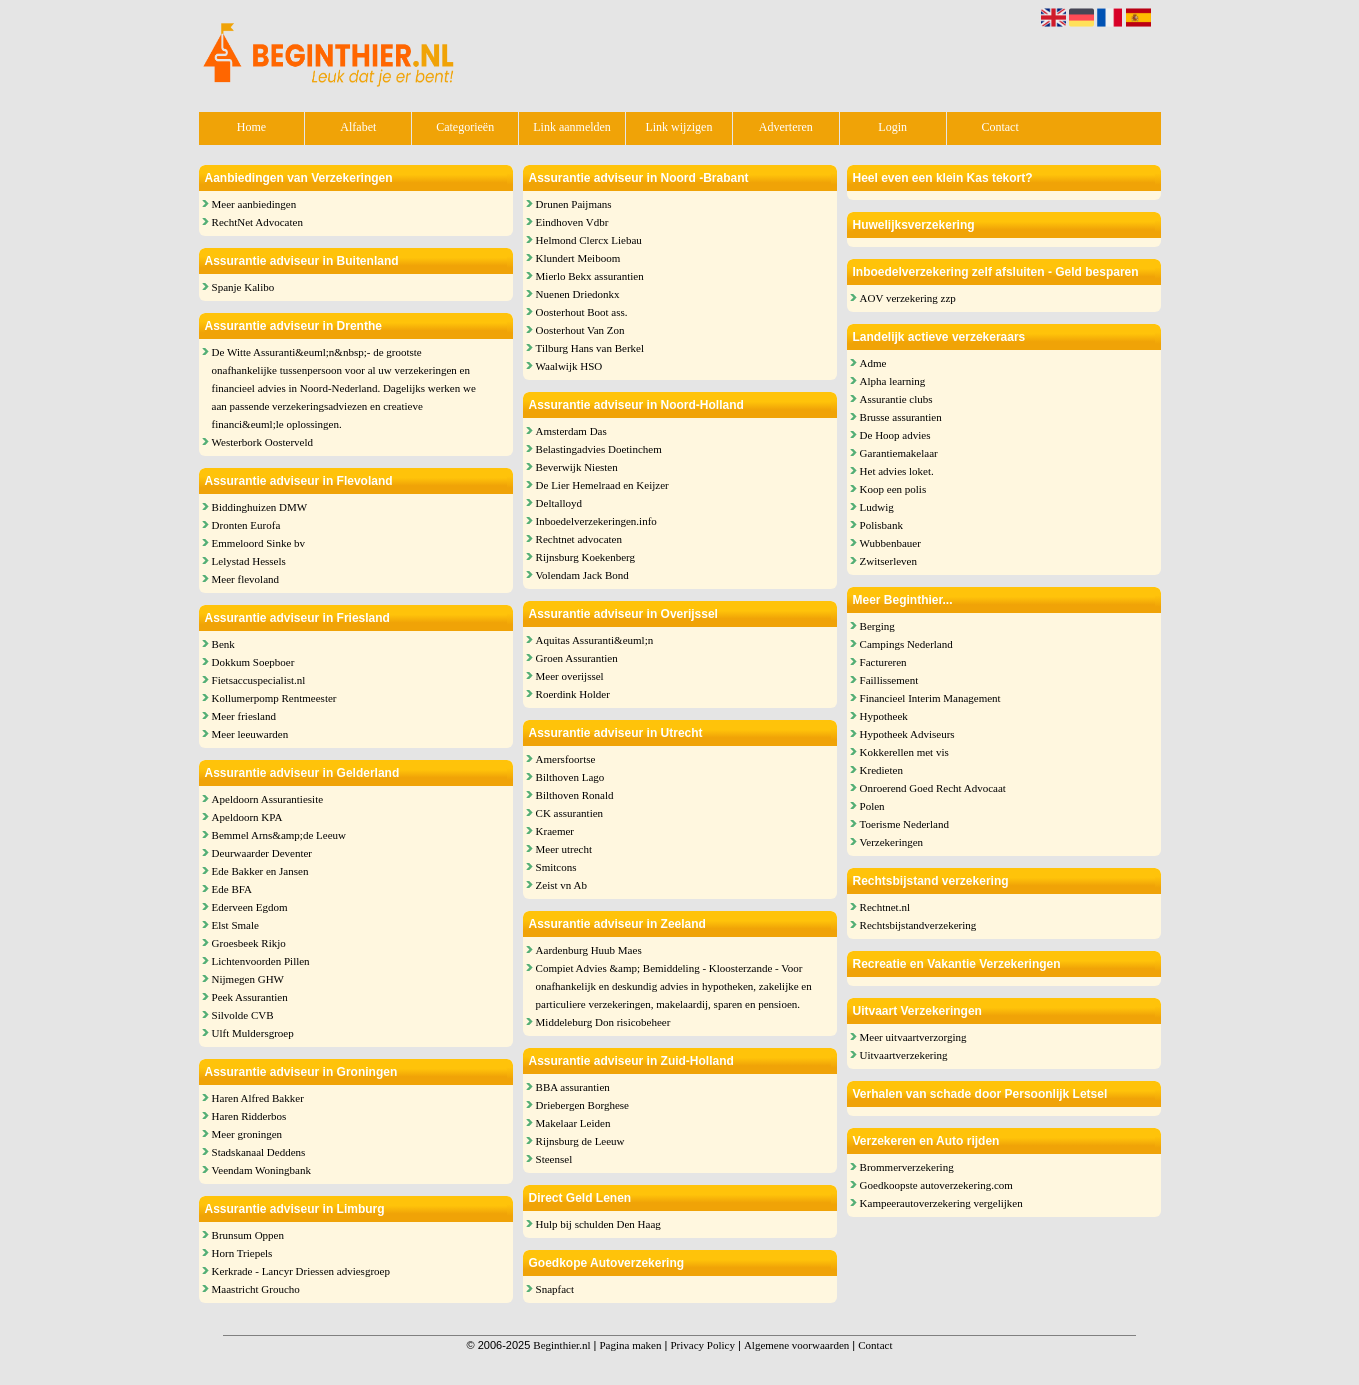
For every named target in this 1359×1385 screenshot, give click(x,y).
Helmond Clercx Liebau (589, 240)
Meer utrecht (564, 849)
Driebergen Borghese (582, 1105)
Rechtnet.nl (885, 907)
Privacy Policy (702, 1345)
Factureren (883, 662)
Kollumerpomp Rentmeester (274, 698)
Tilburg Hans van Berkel (590, 348)
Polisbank (881, 525)
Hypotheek (884, 716)
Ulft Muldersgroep (253, 1033)
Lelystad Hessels (249, 561)
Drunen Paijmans (574, 204)
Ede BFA (232, 889)
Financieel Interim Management (930, 698)
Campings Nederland (906, 644)
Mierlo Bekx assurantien (590, 276)
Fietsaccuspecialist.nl (259, 680)
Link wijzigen (678, 127)
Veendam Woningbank (261, 1170)
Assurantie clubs (896, 399)
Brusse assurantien (901, 417)
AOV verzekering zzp (908, 298)
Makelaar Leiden (573, 1123)
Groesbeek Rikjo (249, 943)
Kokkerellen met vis (904, 752)
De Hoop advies (895, 435)
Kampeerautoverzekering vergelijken (941, 1203)
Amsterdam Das (571, 431)
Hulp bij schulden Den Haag (598, 1224)
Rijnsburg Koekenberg (586, 557)
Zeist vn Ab (561, 885)
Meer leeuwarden (250, 734)
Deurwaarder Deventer (262, 853)
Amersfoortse (566, 759)
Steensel (554, 1159)
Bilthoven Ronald (575, 795)
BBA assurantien (573, 1087)
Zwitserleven (888, 561)
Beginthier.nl (561, 1345)
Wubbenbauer (890, 543)
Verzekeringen (892, 842)
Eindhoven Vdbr (572, 222)
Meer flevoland (246, 579)
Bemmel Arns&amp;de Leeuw (279, 835)
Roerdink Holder (573, 694)
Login (892, 127)
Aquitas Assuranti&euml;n (595, 640)
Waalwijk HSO (569, 366)
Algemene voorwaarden (796, 1345)
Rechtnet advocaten (579, 539)
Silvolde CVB (243, 1015)
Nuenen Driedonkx (578, 294)
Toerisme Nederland (904, 824)
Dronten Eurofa (246, 525)
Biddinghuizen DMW (260, 507)
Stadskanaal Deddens (259, 1152)
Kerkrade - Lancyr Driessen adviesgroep (301, 1271)
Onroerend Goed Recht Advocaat (933, 788)
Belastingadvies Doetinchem (599, 449)
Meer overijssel (570, 676)
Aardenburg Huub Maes (589, 950)
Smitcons (556, 867)
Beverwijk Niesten (577, 467)
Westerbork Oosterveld (262, 442)
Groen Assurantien (577, 658)
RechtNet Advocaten (257, 222)
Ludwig (877, 507)
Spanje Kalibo (243, 287)
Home (251, 127)
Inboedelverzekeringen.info (596, 521)
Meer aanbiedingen (254, 204)
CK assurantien (570, 813)
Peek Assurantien (250, 997)
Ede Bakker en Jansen (260, 871)
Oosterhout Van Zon (580, 330)
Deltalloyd (559, 503)
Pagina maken (630, 1345)
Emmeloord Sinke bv (259, 543)
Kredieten (881, 770)
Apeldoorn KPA (247, 817)
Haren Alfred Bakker (258, 1098)
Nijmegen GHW (248, 979)
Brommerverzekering (907, 1167)
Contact (999, 127)
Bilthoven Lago (570, 777)
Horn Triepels (242, 1253)
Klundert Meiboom (578, 258)
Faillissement (889, 680)
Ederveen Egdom (250, 907)
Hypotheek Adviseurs (907, 734)
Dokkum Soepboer (253, 662)
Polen (872, 806)
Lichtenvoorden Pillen (261, 961)
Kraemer (555, 831)
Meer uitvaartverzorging (913, 1037)
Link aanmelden (572, 127)
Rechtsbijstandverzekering (918, 925)
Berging (877, 626)
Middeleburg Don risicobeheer (603, 1022)
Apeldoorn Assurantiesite (268, 799)
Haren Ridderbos (249, 1116)
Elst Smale (235, 925)
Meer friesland (244, 716)
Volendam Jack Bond (582, 575)
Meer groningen (247, 1134)
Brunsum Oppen (248, 1235)
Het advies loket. (897, 471)
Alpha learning (893, 381)
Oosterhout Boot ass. (582, 312)
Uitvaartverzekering (904, 1055)
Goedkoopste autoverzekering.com (936, 1185)
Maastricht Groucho (256, 1289)
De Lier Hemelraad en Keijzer (602, 485)
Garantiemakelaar (899, 453)
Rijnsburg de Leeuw (580, 1141)
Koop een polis (893, 489)
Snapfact (555, 1289)
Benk (223, 644)
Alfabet (358, 127)
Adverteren (786, 127)
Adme (873, 363)
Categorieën (465, 127)
